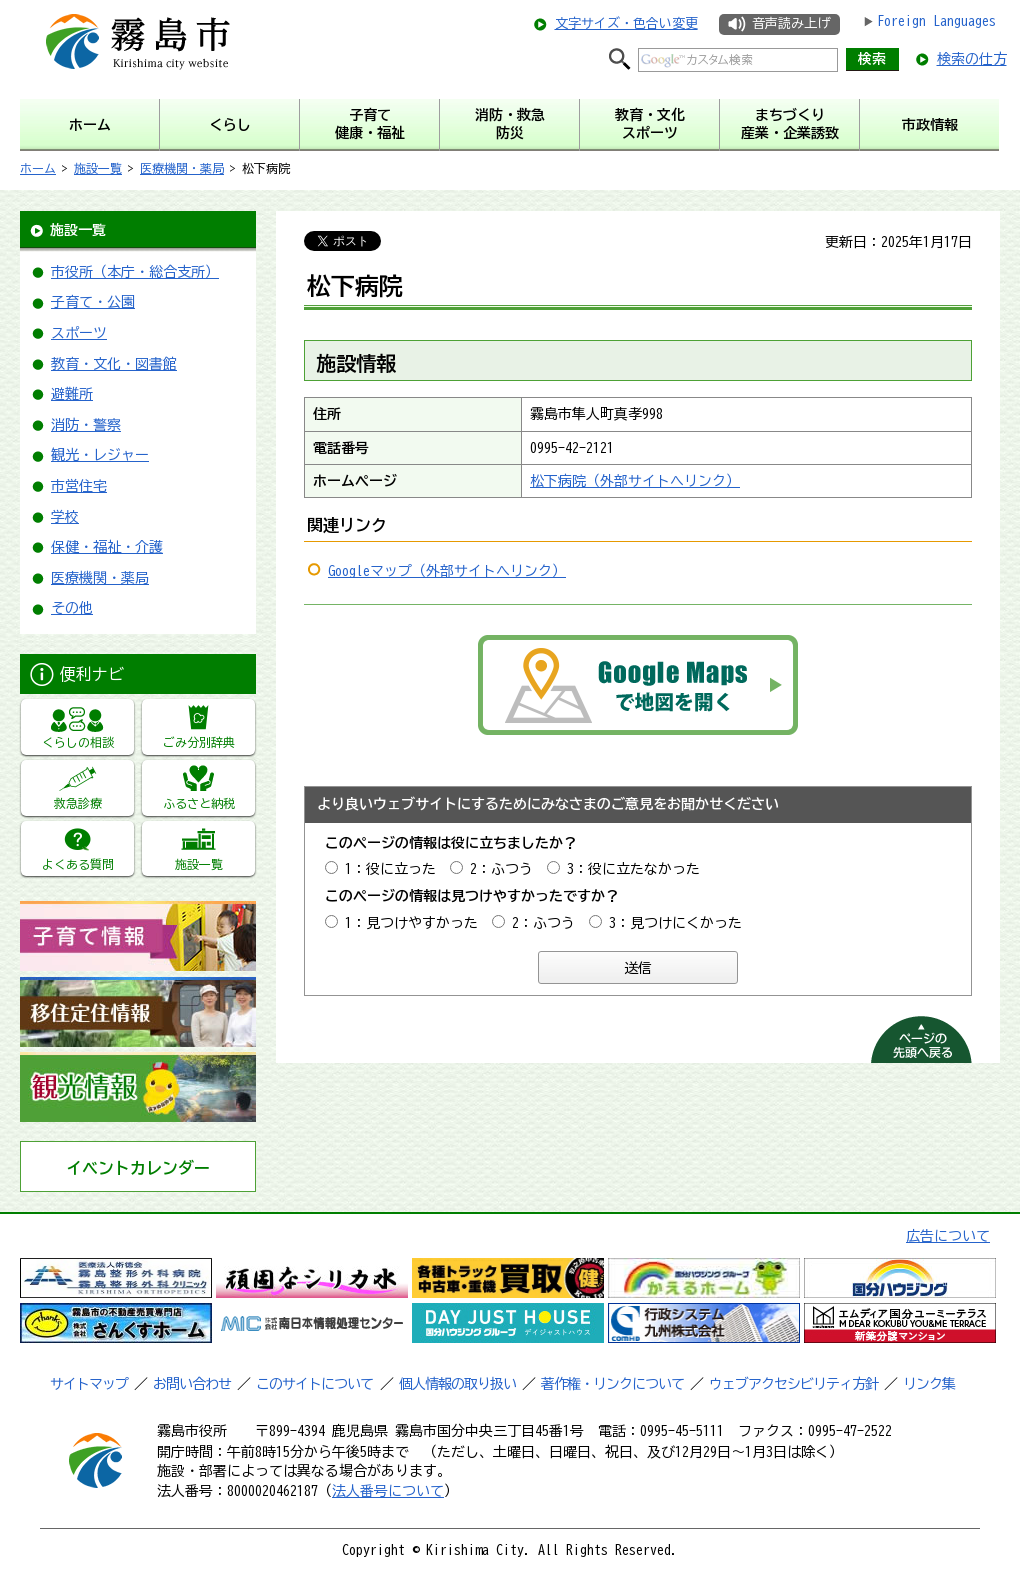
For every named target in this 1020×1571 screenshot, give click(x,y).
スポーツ (79, 333)
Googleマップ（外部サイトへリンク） (447, 571)
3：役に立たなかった (633, 869)
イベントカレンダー (138, 1168)
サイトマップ (89, 1384)
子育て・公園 (93, 302)
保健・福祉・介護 (107, 547)
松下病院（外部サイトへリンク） (635, 481)
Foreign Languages (936, 21)
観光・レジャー (100, 455)
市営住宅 (79, 486)
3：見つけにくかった (675, 923)
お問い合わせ (192, 1384)
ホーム (38, 168)
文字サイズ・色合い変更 (626, 23)
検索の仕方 (972, 59)
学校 (65, 517)
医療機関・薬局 (182, 168)
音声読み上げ (791, 23)
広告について (948, 1236)
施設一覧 (98, 168)
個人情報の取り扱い (457, 1384)
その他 (72, 608)
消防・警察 (86, 425)
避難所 (72, 394)
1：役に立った (390, 869)
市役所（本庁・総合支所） (135, 272)
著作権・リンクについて (612, 1384)
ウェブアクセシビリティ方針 (793, 1384)
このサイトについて (314, 1384)
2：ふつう (501, 869)
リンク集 (929, 1384)
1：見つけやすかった (411, 923)
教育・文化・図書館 (114, 364)
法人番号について (388, 1491)
